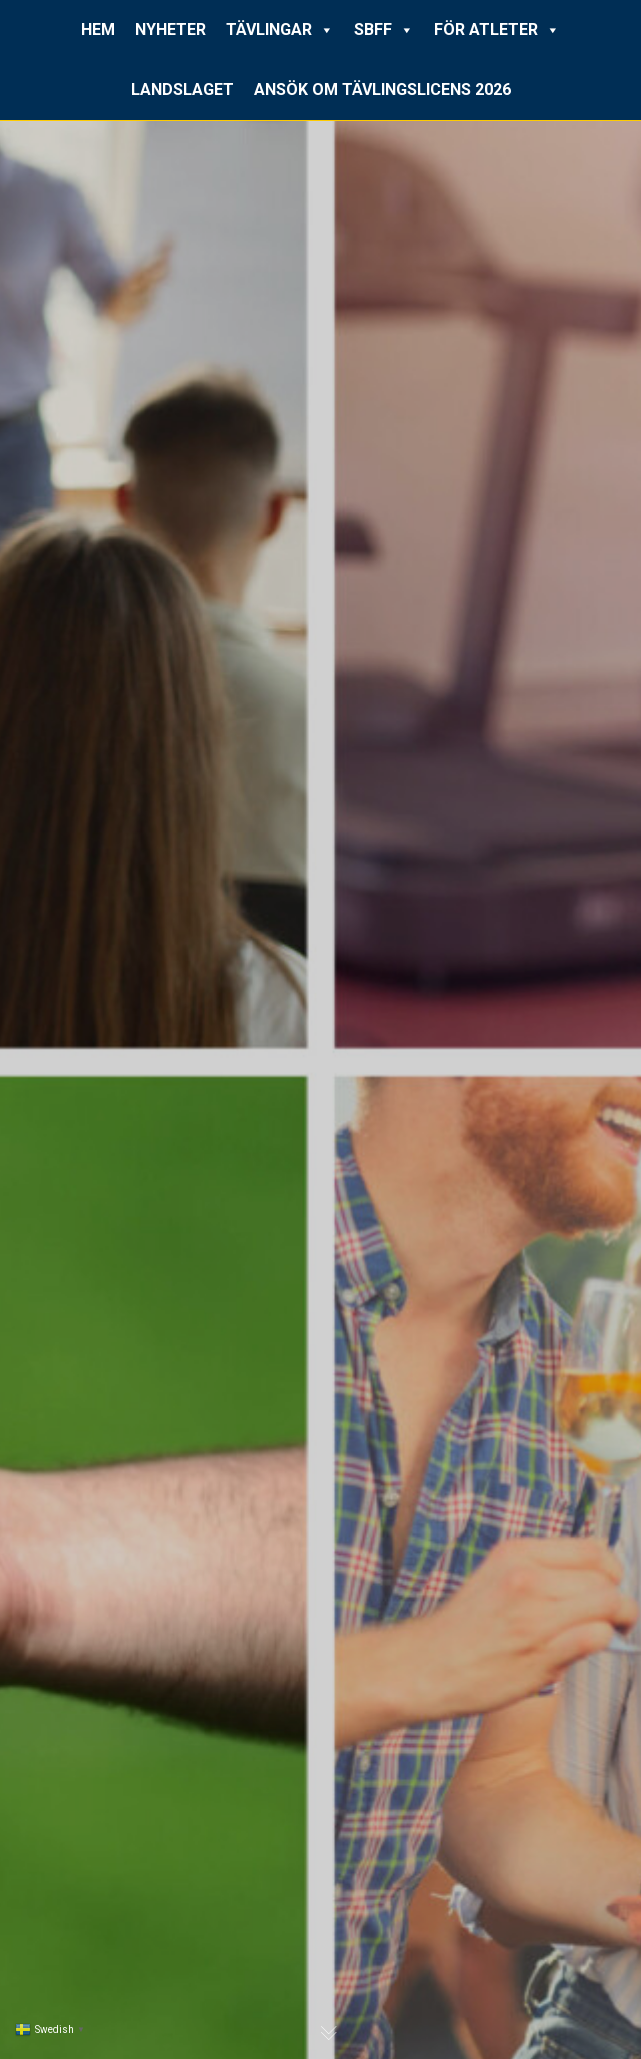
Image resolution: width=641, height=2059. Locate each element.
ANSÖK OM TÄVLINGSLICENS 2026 (382, 89)
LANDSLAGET (182, 89)
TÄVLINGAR (280, 30)
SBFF (384, 30)
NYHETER (170, 29)
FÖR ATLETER (497, 30)
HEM (98, 29)
